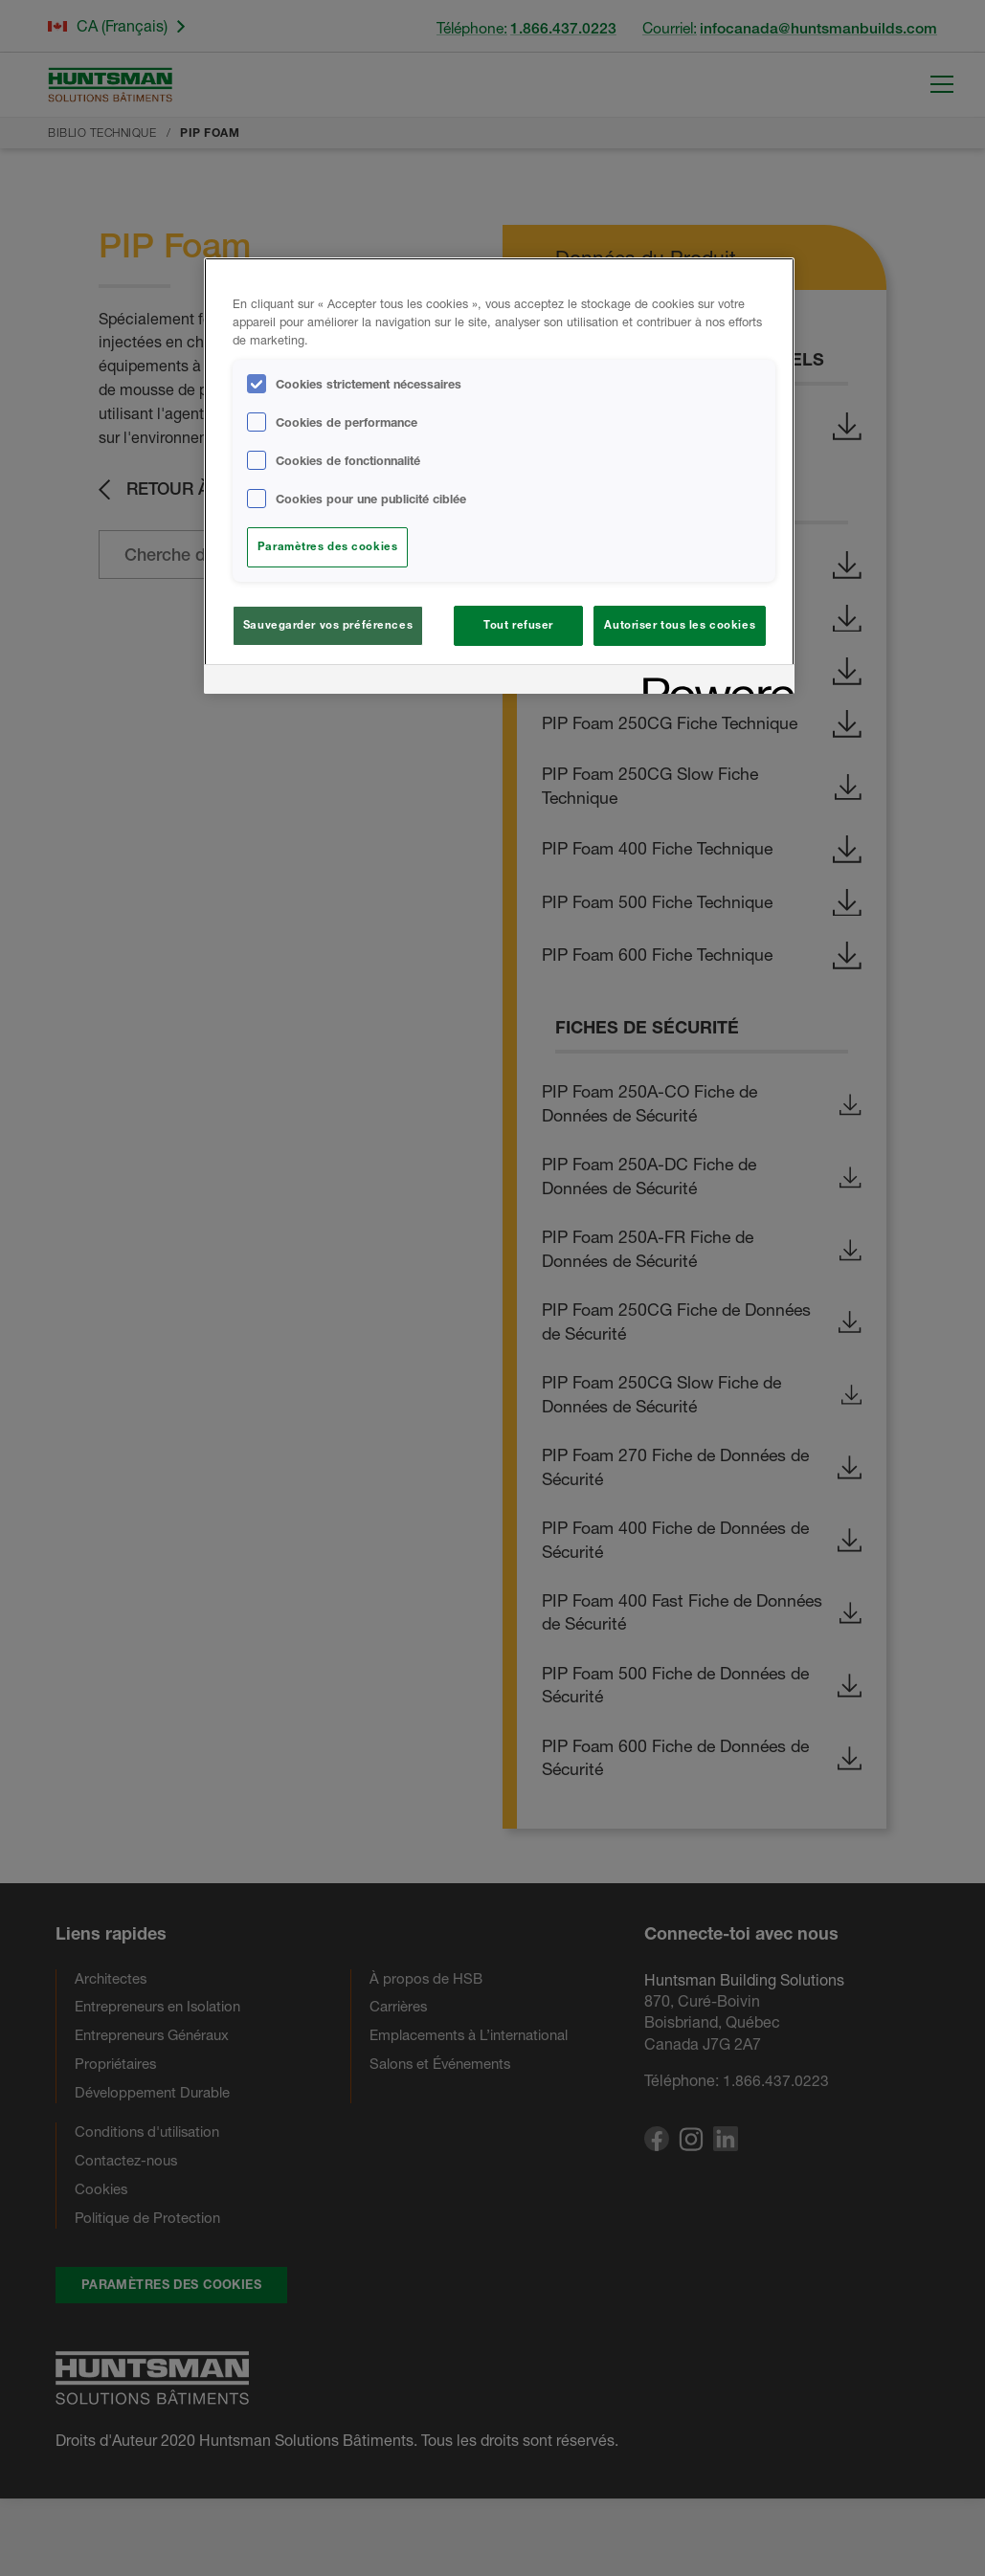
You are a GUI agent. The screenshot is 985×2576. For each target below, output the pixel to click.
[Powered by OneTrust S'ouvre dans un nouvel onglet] (712, 682)
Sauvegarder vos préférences (328, 625)
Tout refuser (518, 625)
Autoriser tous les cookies (679, 625)
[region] (499, 475)
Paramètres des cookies (327, 546)
